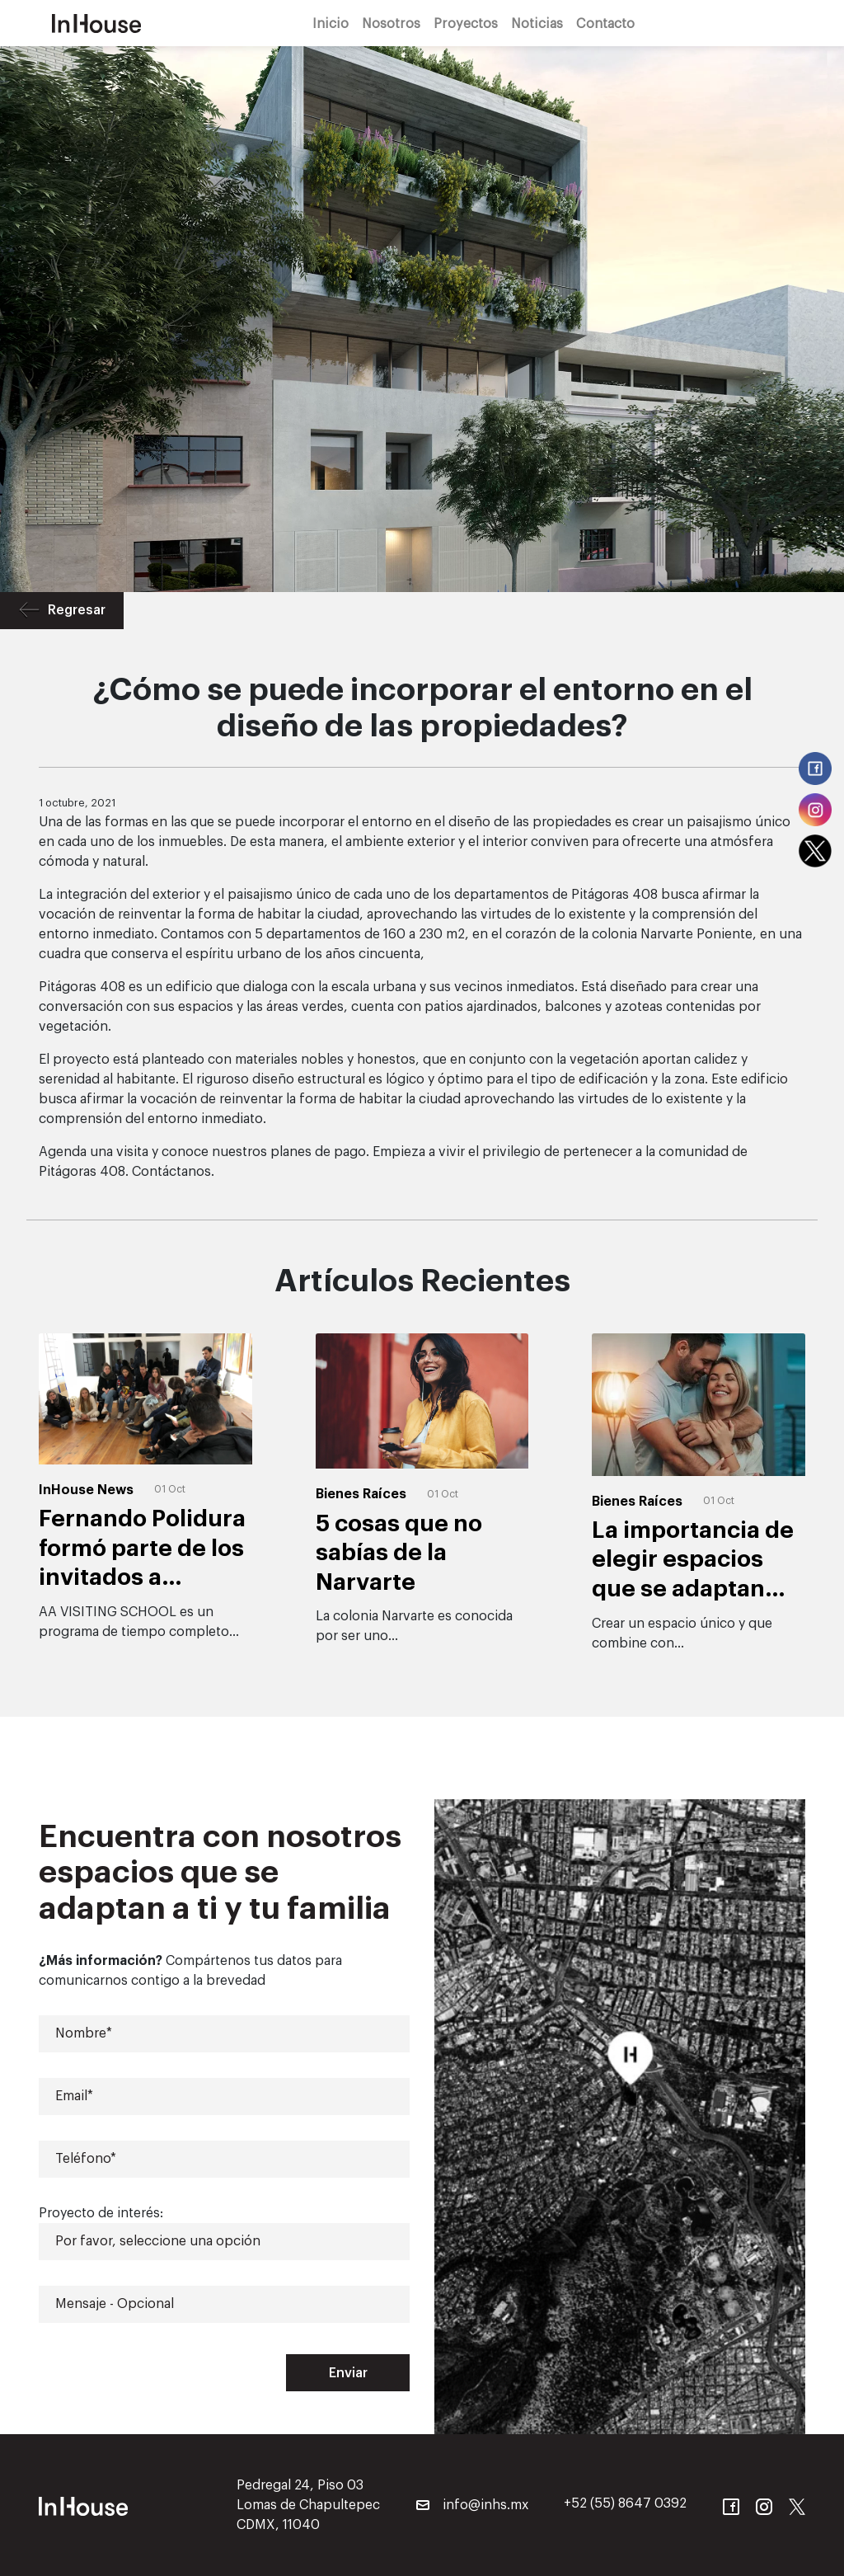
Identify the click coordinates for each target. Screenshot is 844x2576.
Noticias (537, 23)
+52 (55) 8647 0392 (625, 2503)
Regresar (62, 610)
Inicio (330, 23)
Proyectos (466, 23)
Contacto (605, 23)
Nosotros (391, 23)
